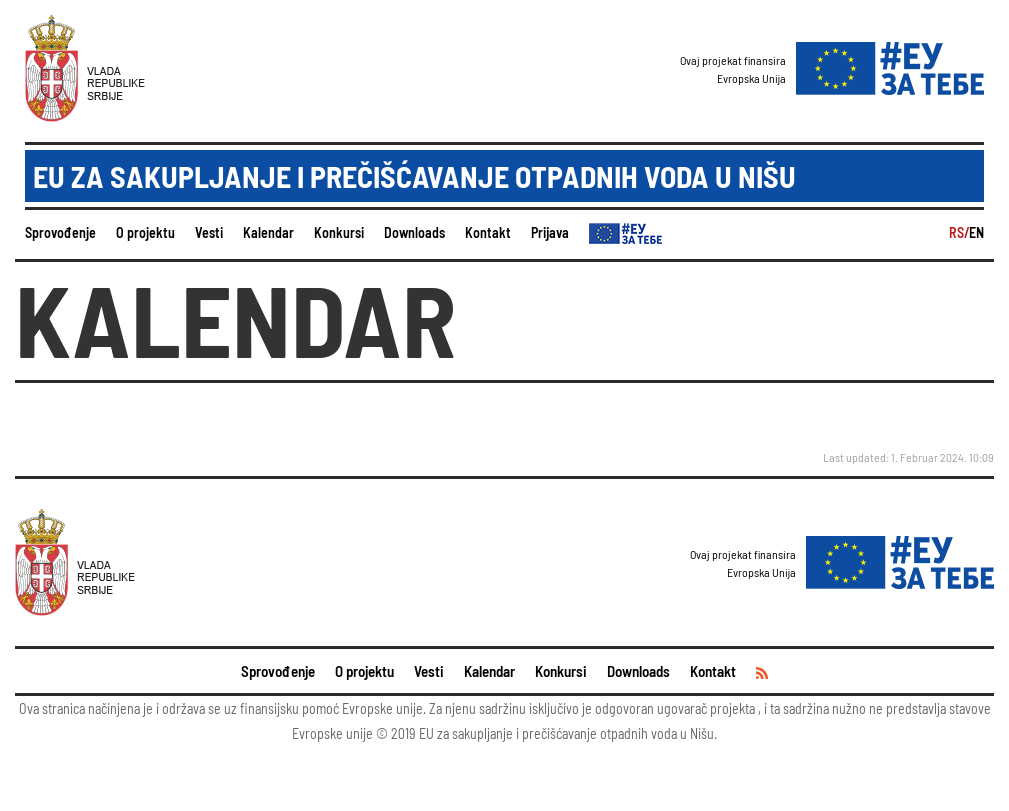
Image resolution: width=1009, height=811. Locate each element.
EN (976, 232)
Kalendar (268, 232)
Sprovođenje (60, 232)
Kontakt (488, 232)
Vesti (209, 232)
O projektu (145, 232)
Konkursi (339, 232)
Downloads (414, 232)
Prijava (550, 232)
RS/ (959, 232)
